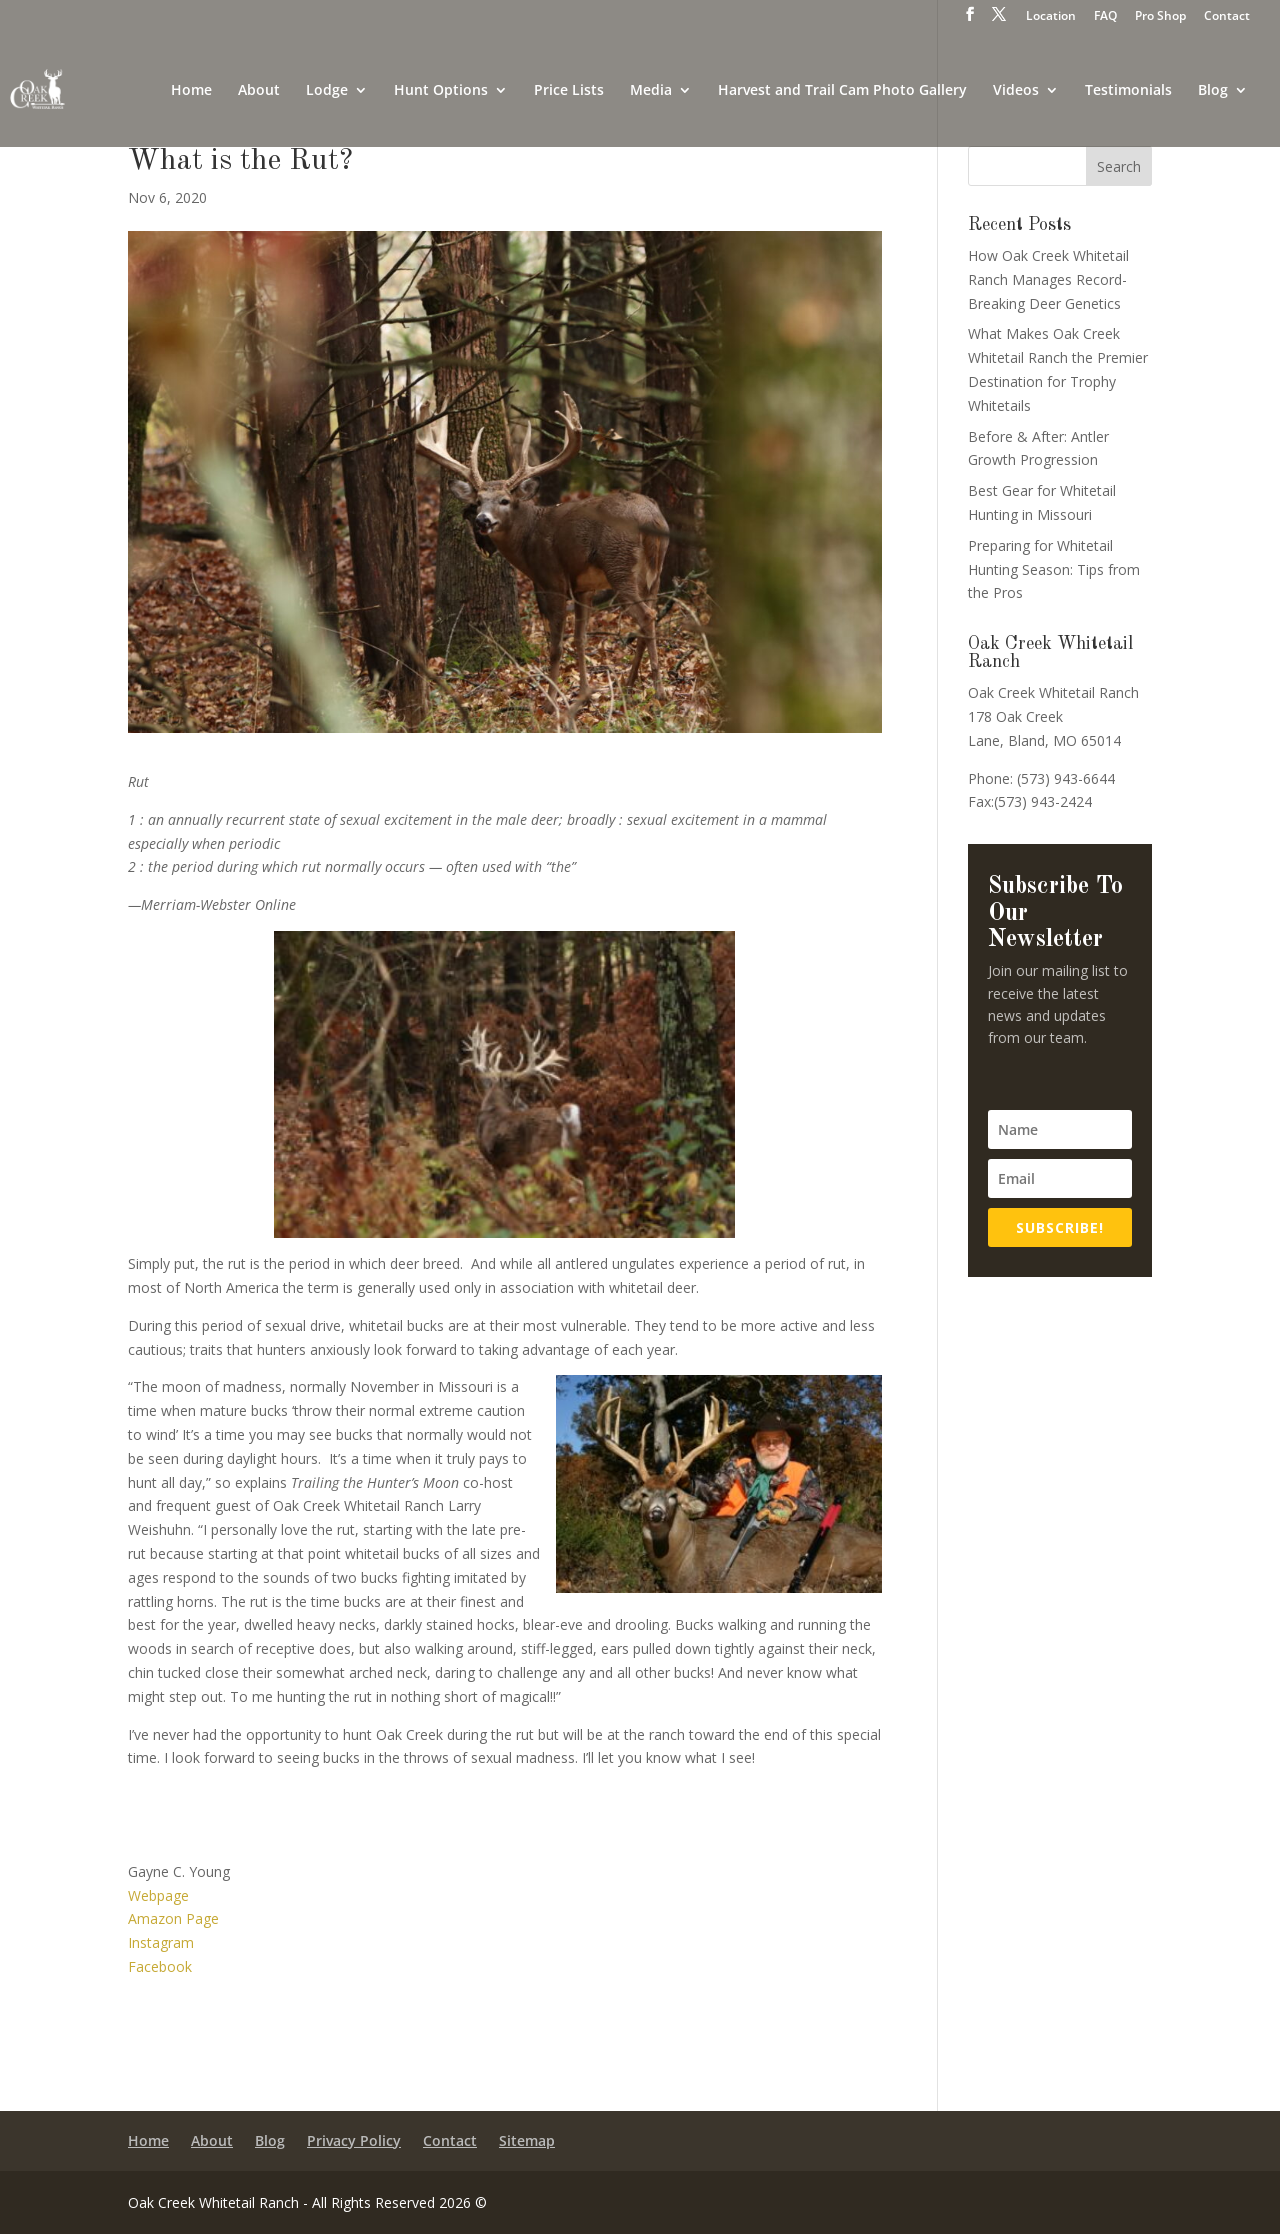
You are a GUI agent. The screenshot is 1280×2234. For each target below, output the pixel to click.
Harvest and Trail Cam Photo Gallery (842, 91)
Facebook (160, 1966)
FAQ (1105, 17)
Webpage (158, 1895)
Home (191, 91)
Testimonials (1128, 91)
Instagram (161, 1942)
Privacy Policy (354, 2142)
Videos (1016, 91)
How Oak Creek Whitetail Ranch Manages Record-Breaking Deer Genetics (1048, 279)
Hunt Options (441, 91)
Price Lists (569, 91)
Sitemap (527, 2142)
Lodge (327, 91)
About (259, 91)
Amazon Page (173, 1918)
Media (651, 91)
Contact (1227, 17)
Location (1051, 17)
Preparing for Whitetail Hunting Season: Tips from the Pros (1054, 569)
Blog (1213, 91)
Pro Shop (1160, 17)
